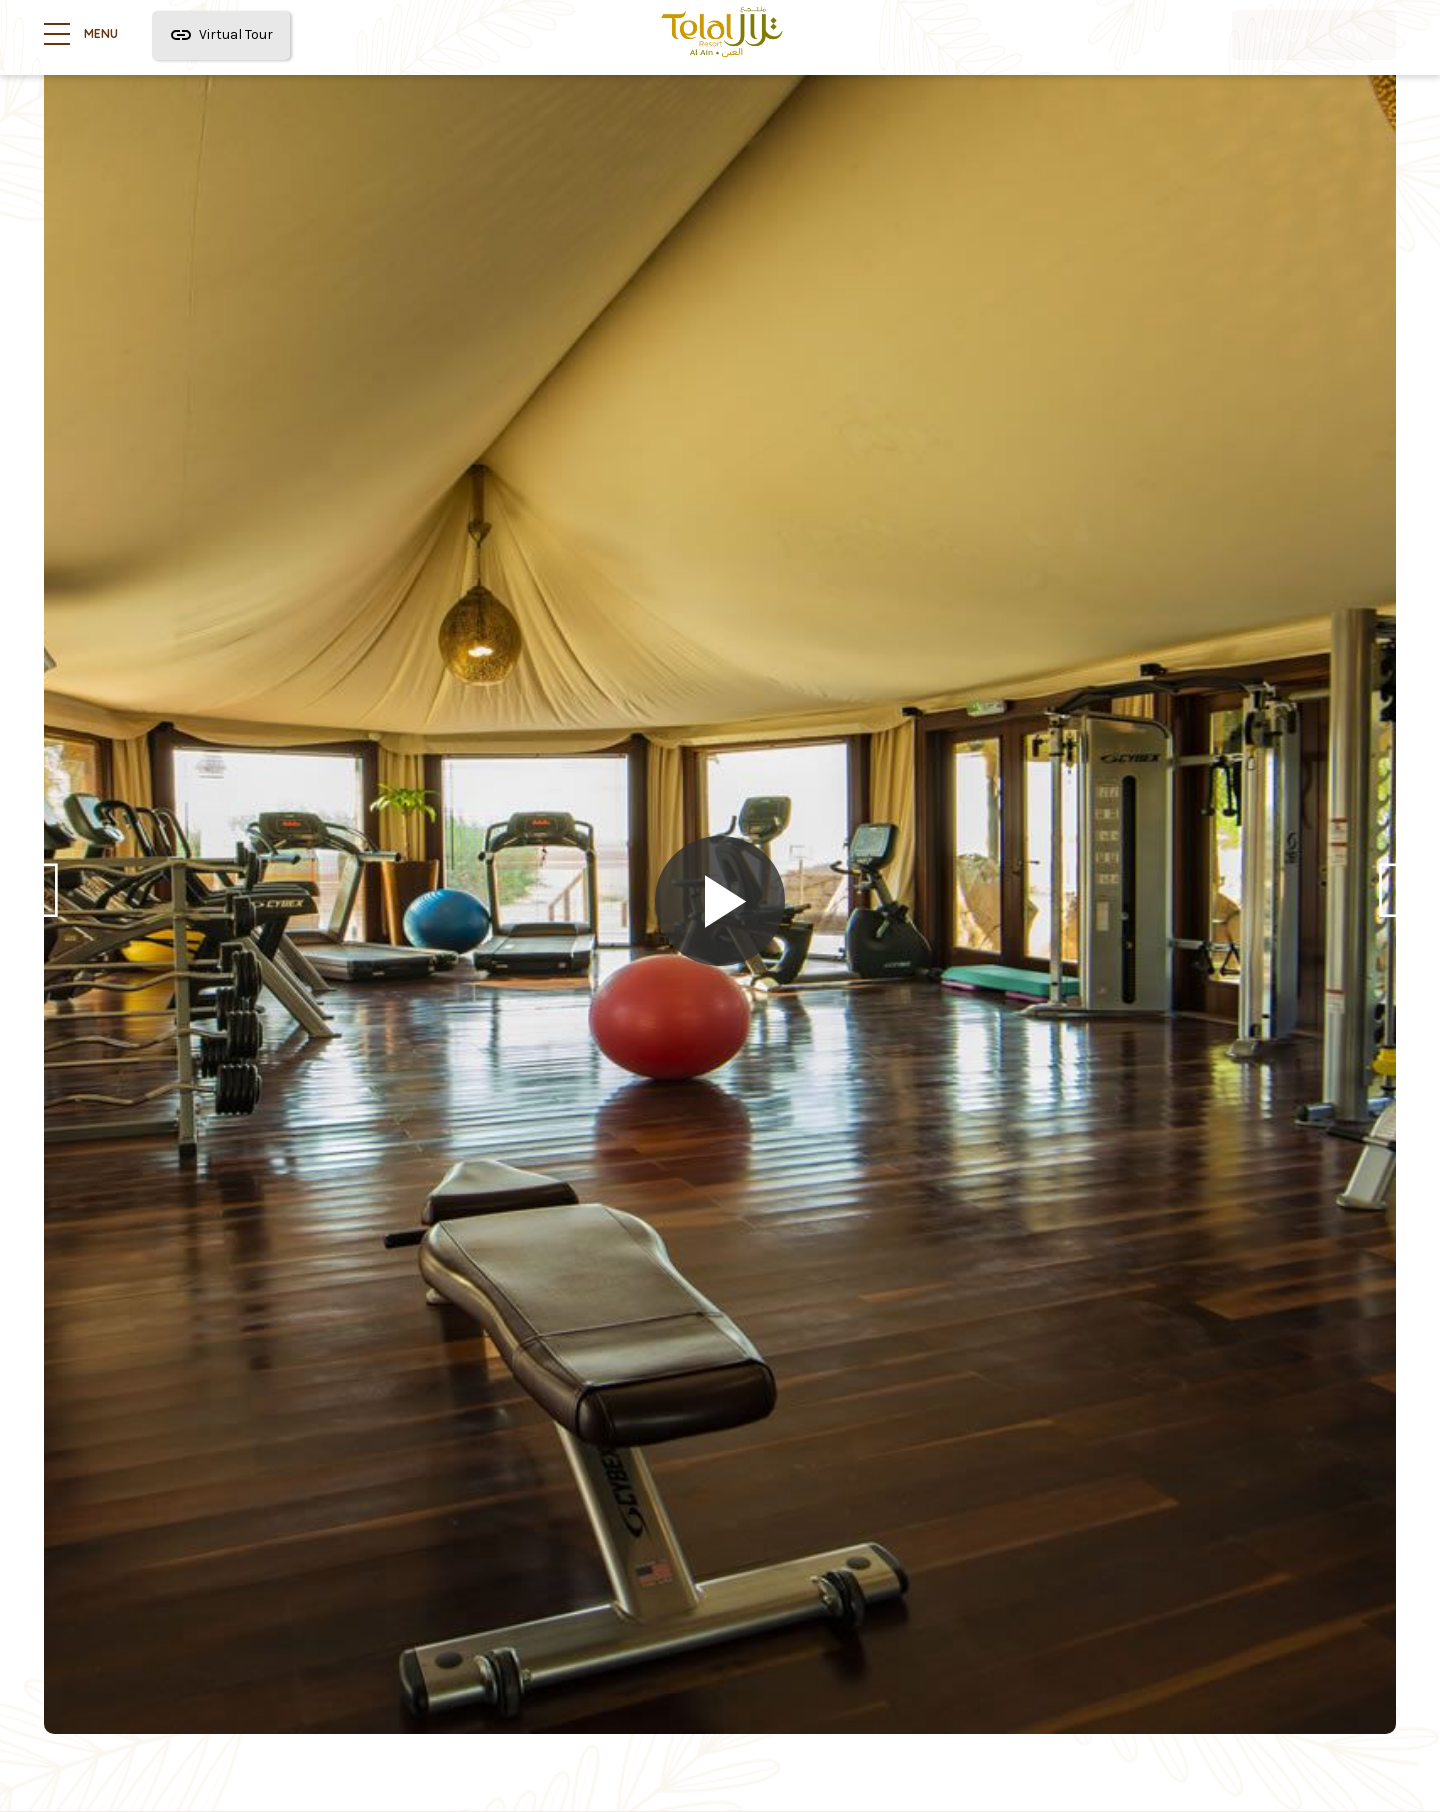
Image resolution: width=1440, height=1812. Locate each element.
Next (1391, 905)
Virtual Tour (221, 35)
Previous (48, 905)
